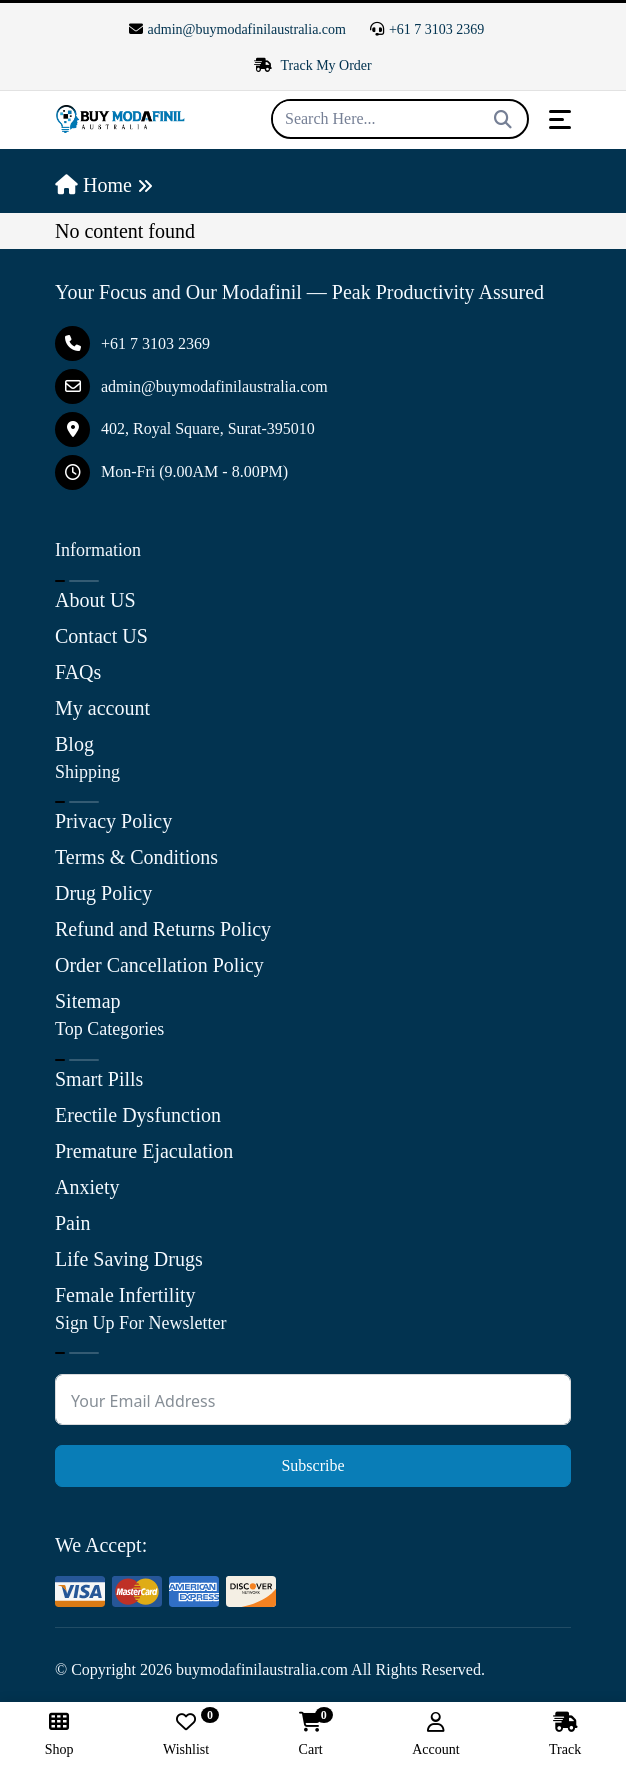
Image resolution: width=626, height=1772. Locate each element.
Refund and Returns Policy (163, 929)
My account (102, 708)
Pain (73, 1223)
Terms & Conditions (136, 857)
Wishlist (186, 1734)
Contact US (101, 636)
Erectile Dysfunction (138, 1115)
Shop (59, 1734)
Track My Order (313, 65)
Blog (74, 744)
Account (435, 1734)
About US (95, 600)
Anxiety (87, 1187)
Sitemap (88, 1001)
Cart (311, 1734)
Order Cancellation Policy (159, 965)
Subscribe (312, 1465)
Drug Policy (103, 893)
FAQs (78, 672)
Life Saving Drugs (129, 1259)
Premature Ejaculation (144, 1151)
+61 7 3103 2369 (427, 29)
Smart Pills (99, 1079)
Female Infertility (125, 1295)
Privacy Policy (113, 821)
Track (565, 1734)
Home (93, 185)
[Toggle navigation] (560, 119)
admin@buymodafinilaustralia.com (237, 29)
